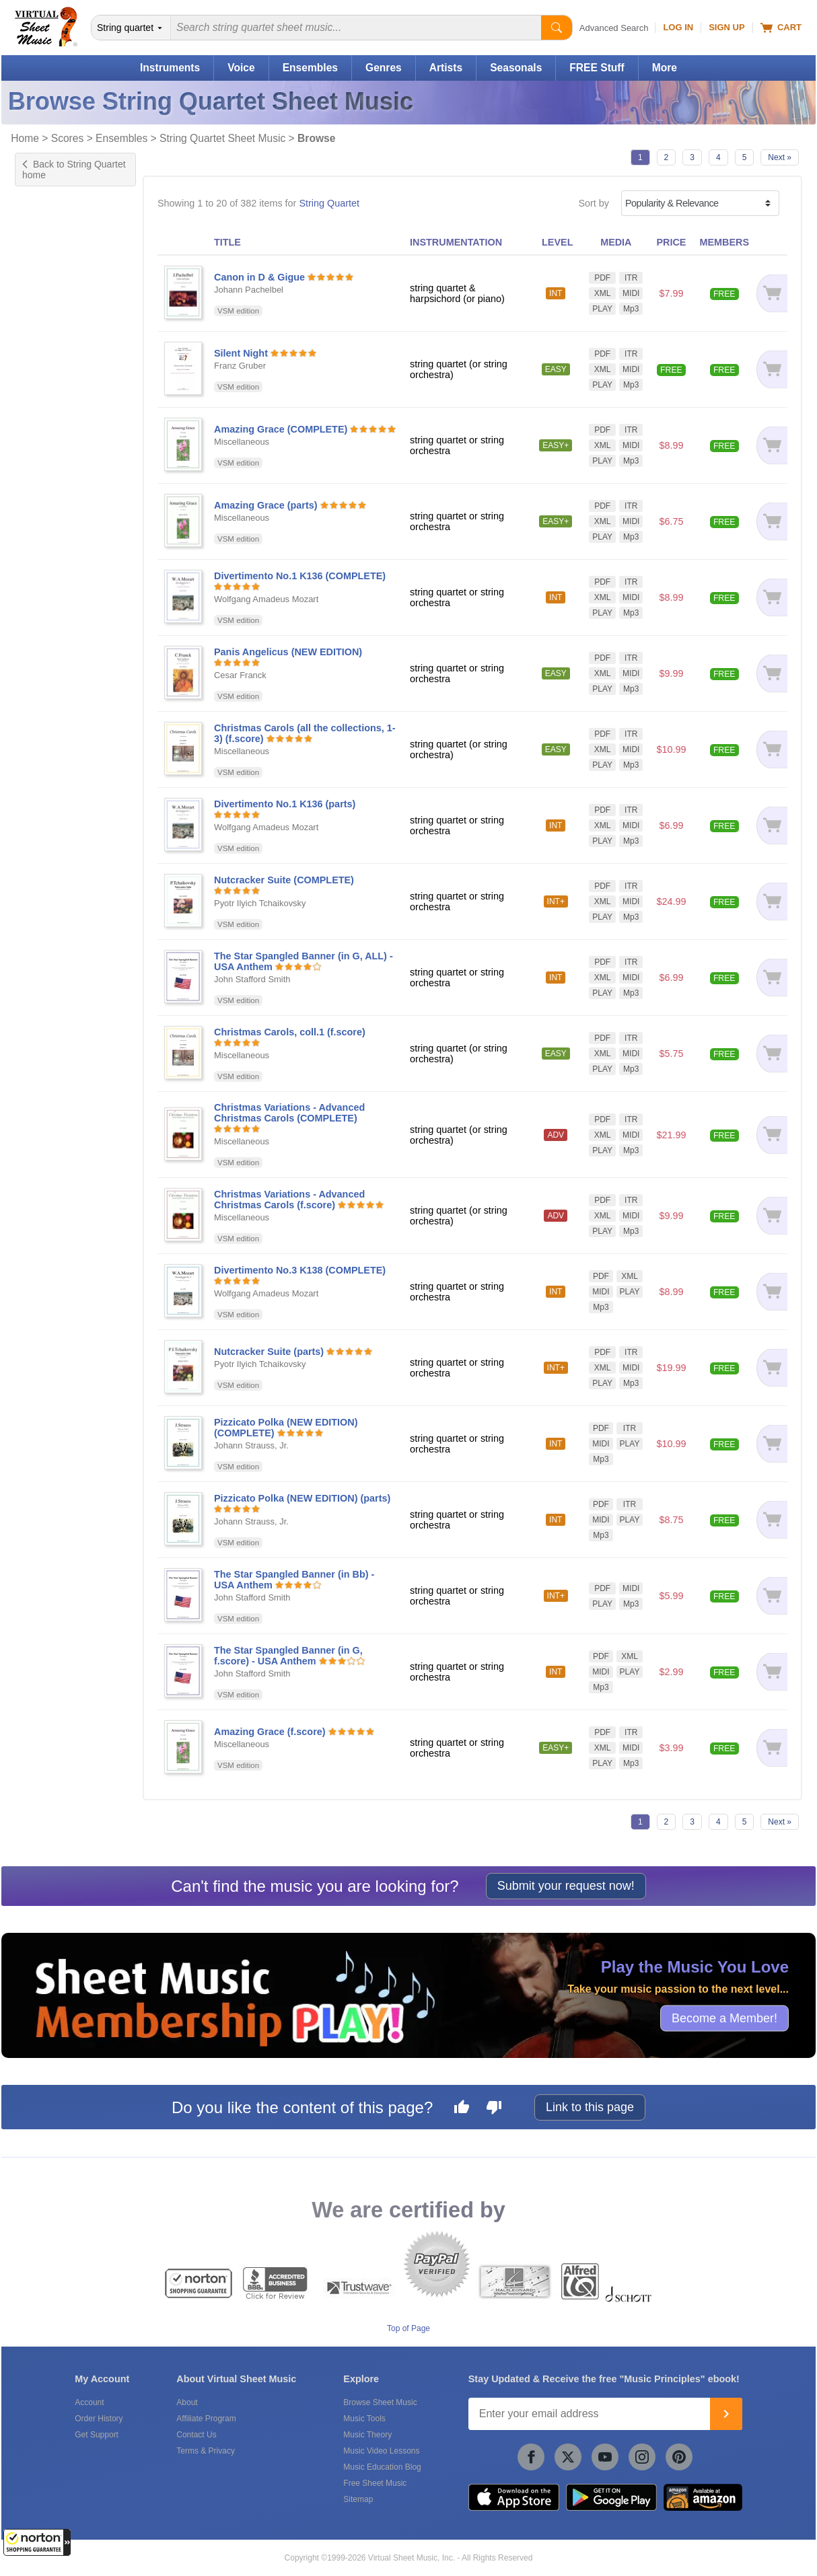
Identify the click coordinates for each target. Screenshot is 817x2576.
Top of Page (408, 2328)
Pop (37, 895)
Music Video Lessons (381, 2451)
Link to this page (590, 2107)
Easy (39, 376)
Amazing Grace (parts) (266, 505)
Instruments (170, 67)
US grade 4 (52, 510)
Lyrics (40, 790)
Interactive (50, 776)
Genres (383, 67)
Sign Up (726, 27)
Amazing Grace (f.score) (270, 1731)
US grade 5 (52, 524)
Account (89, 2402)
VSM (38, 1326)
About (186, 2402)
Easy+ (41, 390)
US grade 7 (52, 552)
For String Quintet (66, 1014)
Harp (38, 257)
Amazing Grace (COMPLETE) (280, 429)
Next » (779, 157)
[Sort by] (700, 203)
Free (38, 1130)
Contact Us (196, 2434)
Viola (39, 314)
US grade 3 (52, 495)
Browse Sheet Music (380, 2402)
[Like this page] (461, 2109)
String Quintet (57, 1067)
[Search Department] (131, 27)
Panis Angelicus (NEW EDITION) (288, 652)
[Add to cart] (771, 293)
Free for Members (66, 1144)
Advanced (49, 433)
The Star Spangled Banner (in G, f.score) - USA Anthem (288, 1655)
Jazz (38, 881)
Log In (678, 27)
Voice (240, 67)
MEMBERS (724, 242)
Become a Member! (724, 2018)
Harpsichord (54, 271)
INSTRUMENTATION (456, 242)
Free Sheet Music (374, 2483)
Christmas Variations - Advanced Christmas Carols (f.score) (289, 1199)
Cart (781, 27)
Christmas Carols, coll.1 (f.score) (289, 1032)
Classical (47, 867)
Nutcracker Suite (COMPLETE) (284, 880)
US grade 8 (52, 566)
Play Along (51, 804)
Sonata (43, 685)
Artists (445, 67)
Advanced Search (614, 28)
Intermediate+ (57, 419)
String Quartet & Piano (76, 1028)
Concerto (47, 629)
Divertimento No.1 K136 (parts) (284, 804)
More (664, 67)
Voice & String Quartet (76, 1081)
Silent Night (241, 353)
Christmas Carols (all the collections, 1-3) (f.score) (305, 733)
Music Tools (364, 2418)
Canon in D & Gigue (259, 277)
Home (25, 138)
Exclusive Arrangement (77, 643)
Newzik (43, 1445)
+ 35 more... (54, 966)
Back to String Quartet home (74, 169)
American (48, 937)
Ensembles (310, 67)
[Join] (726, 2414)
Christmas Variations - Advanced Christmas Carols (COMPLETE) (289, 1113)
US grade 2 (52, 481)
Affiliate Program (206, 2418)
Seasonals (516, 67)
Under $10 (50, 1172)
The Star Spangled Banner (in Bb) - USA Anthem (294, 1579)
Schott (42, 1368)
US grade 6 (52, 538)
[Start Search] (556, 27)
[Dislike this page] (494, 2109)
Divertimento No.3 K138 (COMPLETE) (300, 1270)
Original (45, 671)
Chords (43, 748)
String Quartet (329, 203)
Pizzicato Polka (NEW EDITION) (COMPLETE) (286, 1427)
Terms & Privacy (205, 2451)
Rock (39, 909)
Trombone (50, 300)
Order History (98, 2418)
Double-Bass (55, 243)
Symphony (51, 699)
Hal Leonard (54, 1340)
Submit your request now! (566, 1885)
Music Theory (367, 2434)
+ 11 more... (54, 580)
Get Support (96, 2434)
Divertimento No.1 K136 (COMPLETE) (300, 576)
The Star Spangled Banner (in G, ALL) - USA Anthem (303, 961)
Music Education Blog (382, 2467)
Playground (52, 818)
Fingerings (50, 762)
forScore (46, 1431)
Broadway (49, 952)
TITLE (227, 242)
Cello (39, 229)
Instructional (54, 657)
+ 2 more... (51, 328)
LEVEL (557, 242)
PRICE (671, 242)
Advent (43, 923)
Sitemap (358, 2499)
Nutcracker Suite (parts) (269, 1351)
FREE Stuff (596, 67)
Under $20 (50, 1186)
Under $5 (48, 1158)
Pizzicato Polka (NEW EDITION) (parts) (302, 1498)
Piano (40, 286)
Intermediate (55, 405)
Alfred (41, 1354)
